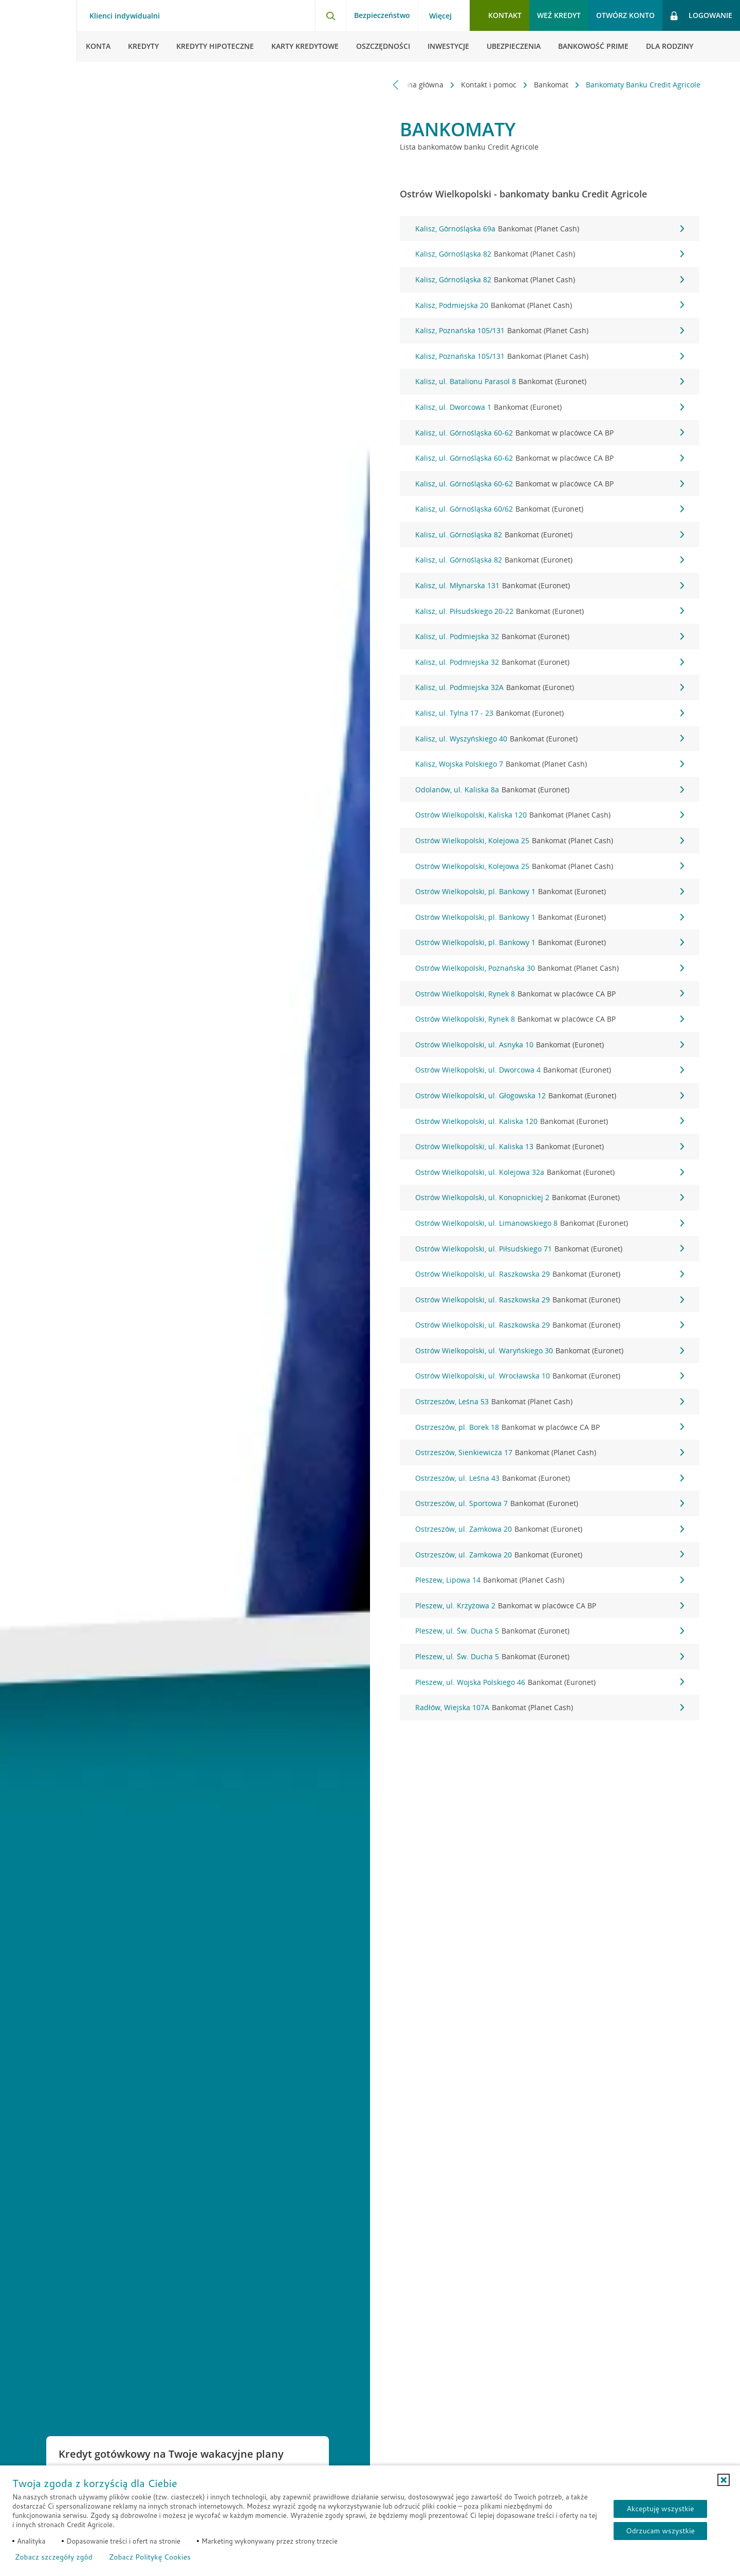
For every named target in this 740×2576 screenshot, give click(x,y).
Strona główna (420, 84)
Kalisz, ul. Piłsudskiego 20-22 (549, 611)
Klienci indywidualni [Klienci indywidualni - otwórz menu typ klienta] (124, 16)
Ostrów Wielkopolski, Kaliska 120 (549, 815)
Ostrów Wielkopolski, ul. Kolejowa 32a (549, 1172)
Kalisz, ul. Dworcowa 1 (549, 407)
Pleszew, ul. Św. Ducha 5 (549, 1631)
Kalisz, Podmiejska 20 (549, 305)
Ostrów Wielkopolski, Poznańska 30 (549, 968)
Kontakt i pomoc (490, 84)
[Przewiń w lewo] (396, 85)
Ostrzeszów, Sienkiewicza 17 (549, 1452)
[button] (723, 2480)
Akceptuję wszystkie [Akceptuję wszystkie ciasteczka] (660, 2509)
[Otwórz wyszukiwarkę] (330, 15)
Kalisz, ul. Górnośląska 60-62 (549, 433)
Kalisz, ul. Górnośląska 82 (549, 535)
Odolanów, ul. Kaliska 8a (549, 790)
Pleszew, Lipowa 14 (549, 1580)
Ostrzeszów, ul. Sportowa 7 (549, 1503)
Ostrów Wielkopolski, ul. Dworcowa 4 (549, 1070)
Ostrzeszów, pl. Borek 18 (549, 1427)
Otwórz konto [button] (625, 15)
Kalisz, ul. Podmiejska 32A (549, 687)
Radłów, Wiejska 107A (549, 1707)
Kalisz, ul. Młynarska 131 (549, 585)
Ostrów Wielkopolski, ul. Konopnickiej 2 (549, 1197)
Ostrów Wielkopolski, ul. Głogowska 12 (549, 1096)
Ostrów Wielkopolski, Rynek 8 (549, 994)
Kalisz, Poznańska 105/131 (549, 330)
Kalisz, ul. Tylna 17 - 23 (549, 713)
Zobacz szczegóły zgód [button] (53, 2557)
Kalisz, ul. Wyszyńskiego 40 (549, 739)
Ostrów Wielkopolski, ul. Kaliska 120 (549, 1121)
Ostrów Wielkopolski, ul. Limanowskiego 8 (549, 1223)
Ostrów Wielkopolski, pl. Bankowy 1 (549, 891)
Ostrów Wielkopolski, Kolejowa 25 (549, 841)
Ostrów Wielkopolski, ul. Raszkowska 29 (549, 1274)
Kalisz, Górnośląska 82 (549, 254)
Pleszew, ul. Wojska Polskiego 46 (549, 1682)
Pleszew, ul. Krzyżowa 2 (549, 1606)
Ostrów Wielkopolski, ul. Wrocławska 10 (549, 1376)
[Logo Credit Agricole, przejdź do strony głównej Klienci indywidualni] (38, 31)
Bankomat (552, 84)
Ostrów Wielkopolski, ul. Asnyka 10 (549, 1045)
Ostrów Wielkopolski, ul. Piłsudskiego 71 (549, 1249)
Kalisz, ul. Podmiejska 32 (549, 636)
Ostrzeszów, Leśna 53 (549, 1401)
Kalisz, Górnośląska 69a (549, 229)
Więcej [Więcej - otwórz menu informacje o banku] (440, 16)
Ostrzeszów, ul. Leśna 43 (549, 1478)
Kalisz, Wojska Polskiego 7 (549, 764)
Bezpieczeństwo (382, 15)
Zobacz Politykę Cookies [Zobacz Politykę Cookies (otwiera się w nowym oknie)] (150, 2557)
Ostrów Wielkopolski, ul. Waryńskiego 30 (549, 1351)
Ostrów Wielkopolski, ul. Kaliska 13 (549, 1146)
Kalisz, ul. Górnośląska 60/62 (549, 509)
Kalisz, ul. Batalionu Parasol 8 (549, 381)
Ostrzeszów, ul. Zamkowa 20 (549, 1529)
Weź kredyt (559, 15)
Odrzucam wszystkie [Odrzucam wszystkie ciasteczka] (660, 2531)
